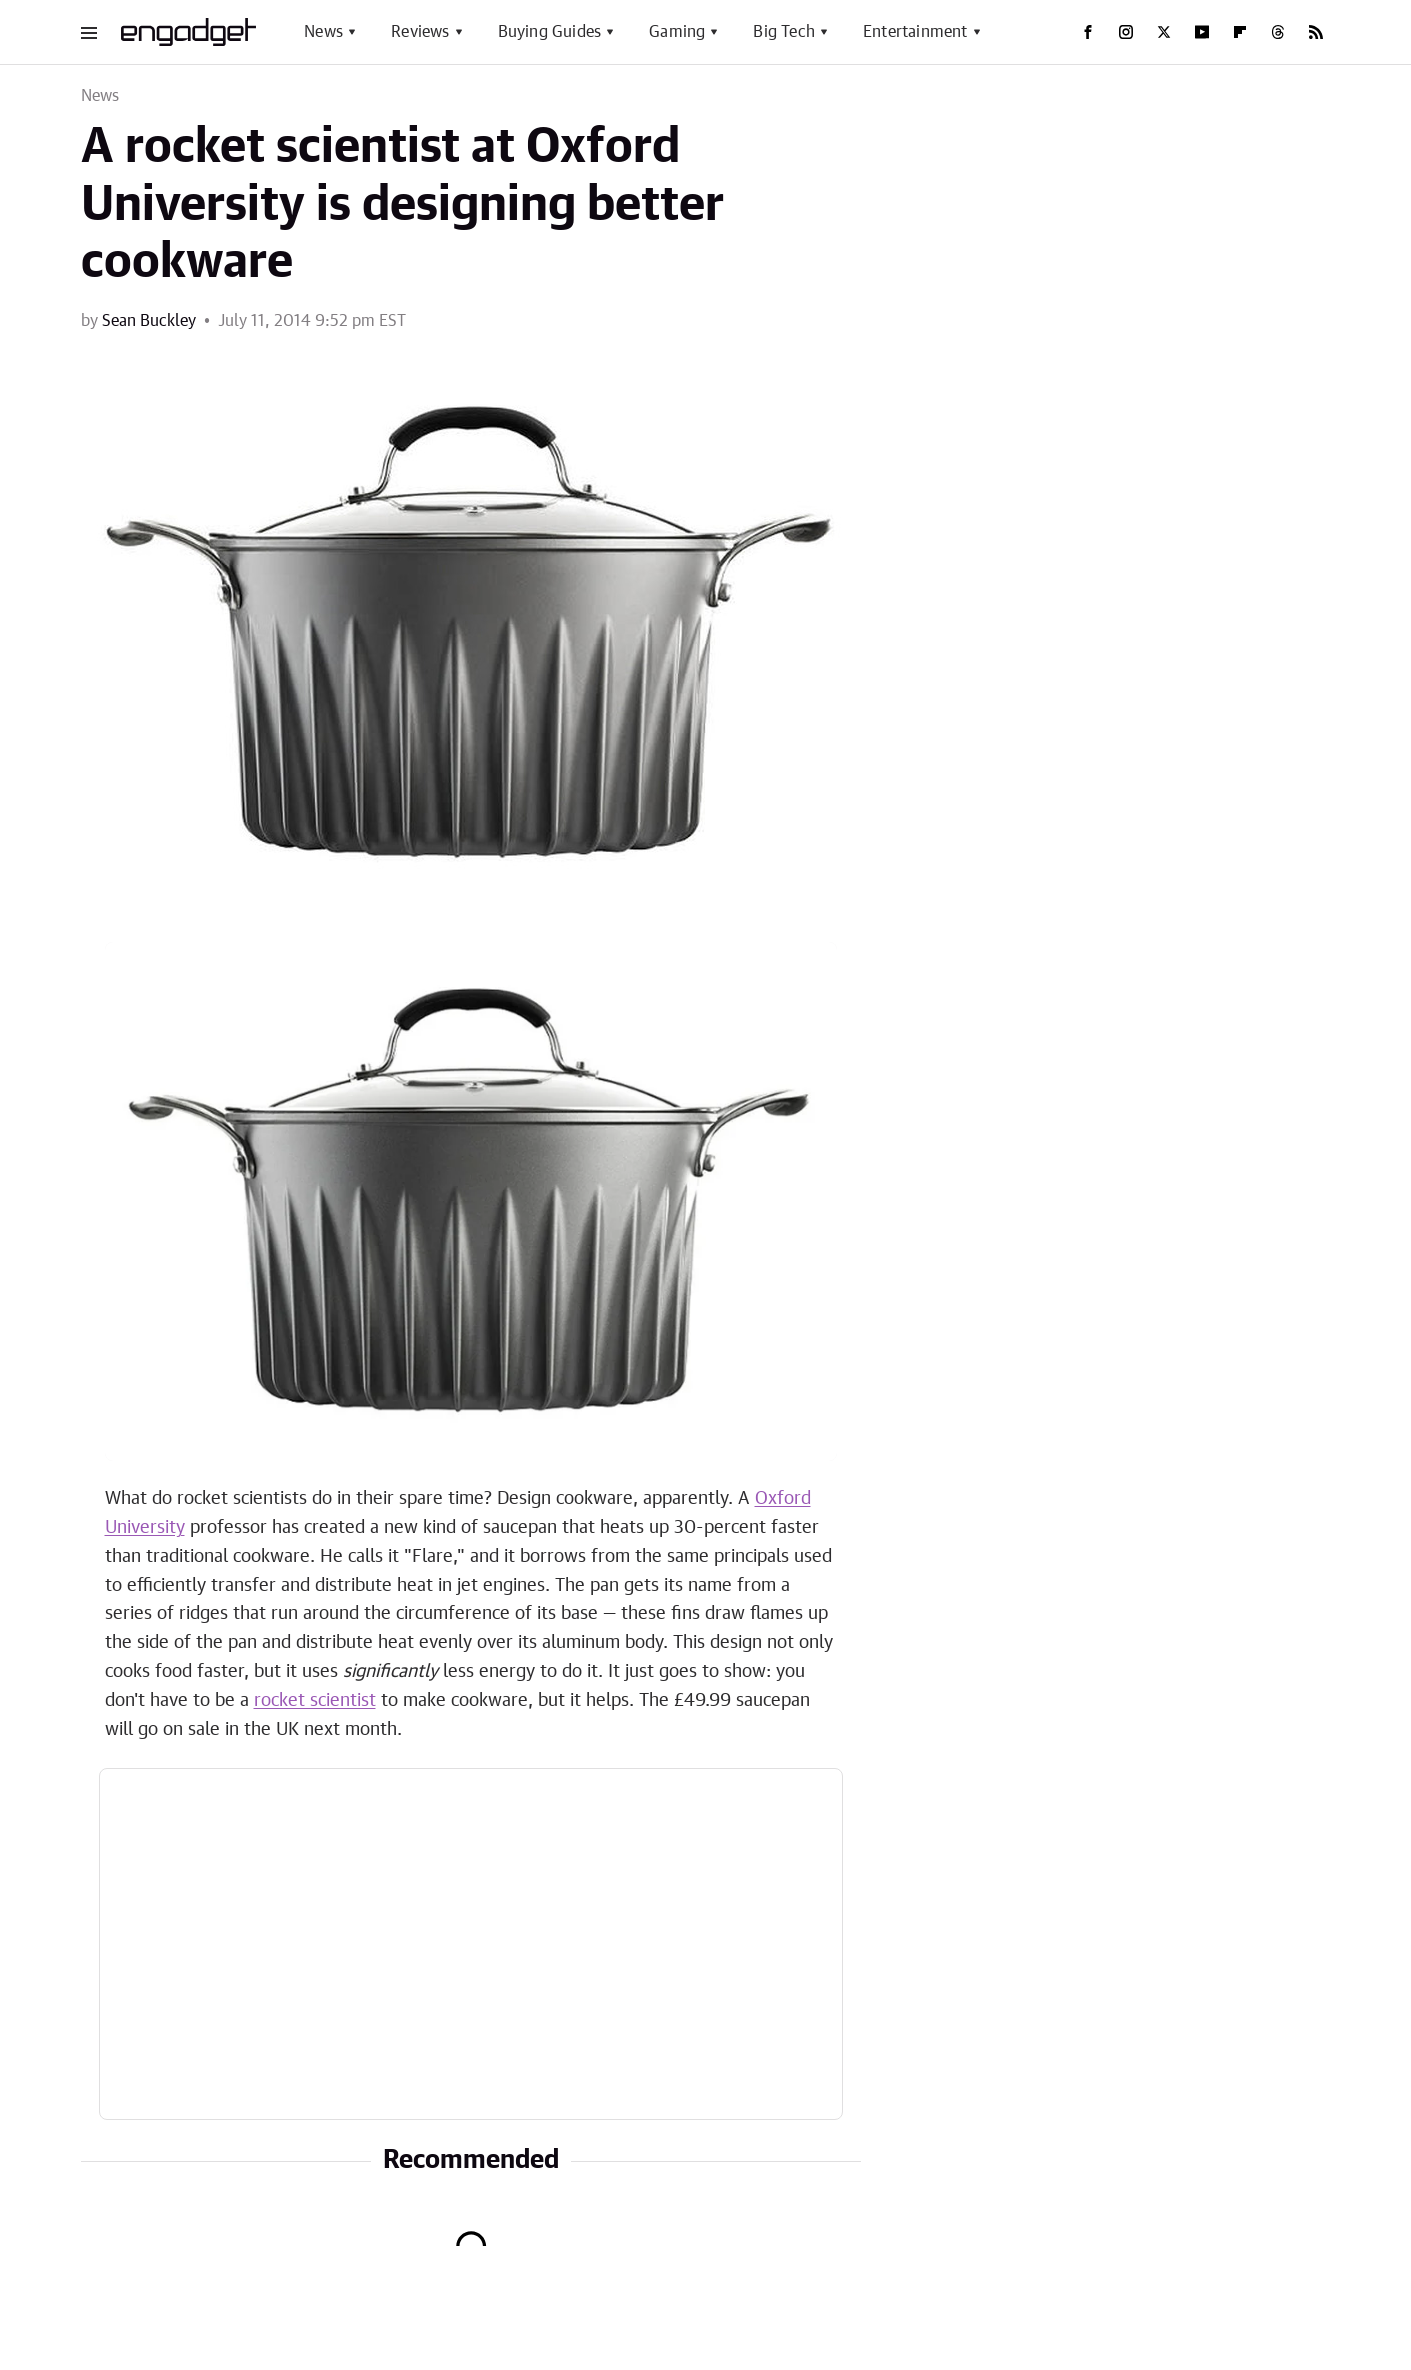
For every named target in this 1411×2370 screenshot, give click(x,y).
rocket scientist (315, 1701)
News (323, 32)
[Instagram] (1126, 32)
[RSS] (1316, 32)
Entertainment (915, 32)
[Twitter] (1164, 32)
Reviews (420, 32)
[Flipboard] (1240, 32)
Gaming (677, 32)
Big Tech (784, 32)
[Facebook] (1088, 32)
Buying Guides (550, 32)
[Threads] (1278, 32)
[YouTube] (1202, 32)
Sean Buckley (149, 321)
